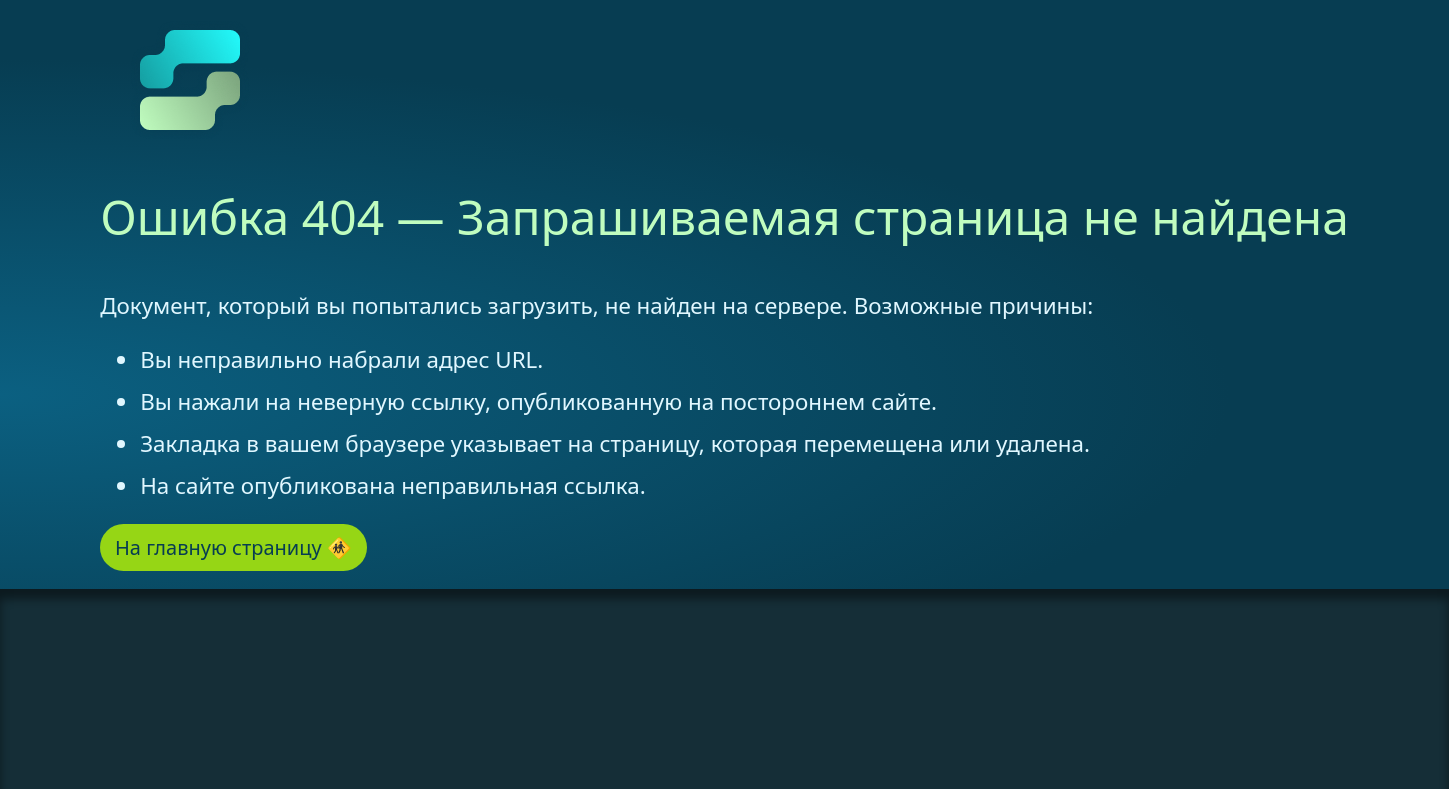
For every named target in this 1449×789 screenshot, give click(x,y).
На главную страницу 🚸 (233, 547)
